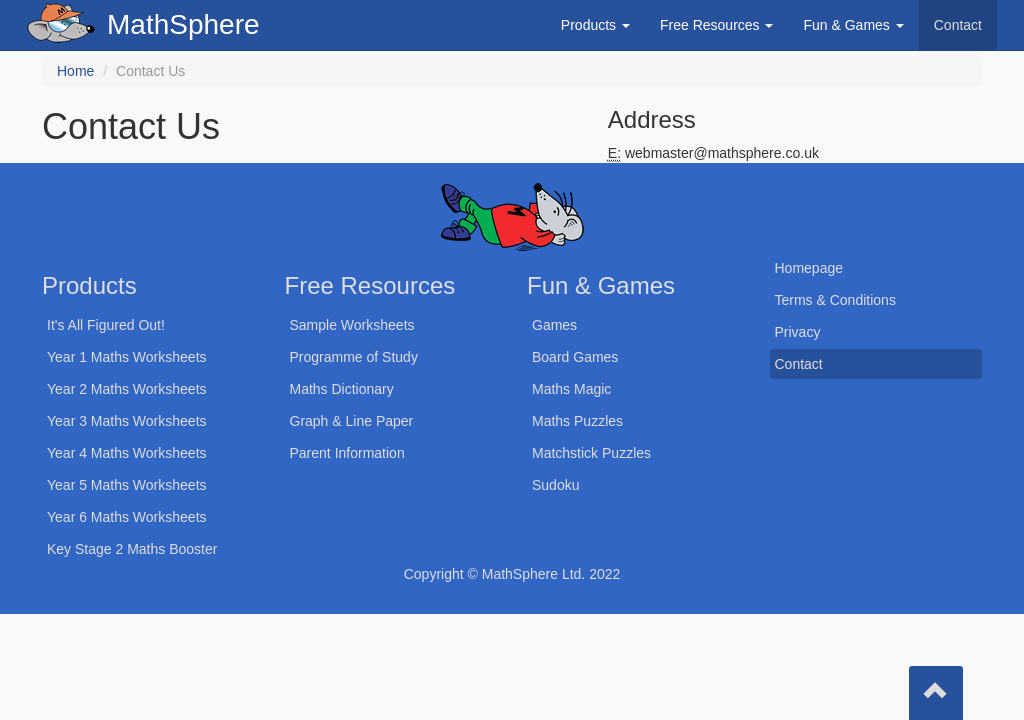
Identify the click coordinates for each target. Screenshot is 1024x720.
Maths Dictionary (342, 389)
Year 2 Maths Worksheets (127, 389)
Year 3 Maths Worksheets (127, 421)
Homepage (809, 268)
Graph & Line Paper (352, 421)
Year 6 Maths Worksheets (127, 517)
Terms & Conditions (835, 300)
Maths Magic (571, 389)
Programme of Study (354, 357)
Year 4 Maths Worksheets (127, 453)
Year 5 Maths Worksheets (127, 485)
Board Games (575, 357)
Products (595, 25)
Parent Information (347, 453)
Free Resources (716, 25)
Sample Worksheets (352, 325)
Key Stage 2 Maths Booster (132, 549)
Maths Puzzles (577, 421)
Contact (958, 25)
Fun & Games (853, 25)
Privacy (798, 332)
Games (554, 325)
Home (75, 71)
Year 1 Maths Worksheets (127, 357)
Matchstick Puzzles (591, 453)
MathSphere (183, 24)
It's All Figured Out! (106, 325)
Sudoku (555, 485)
